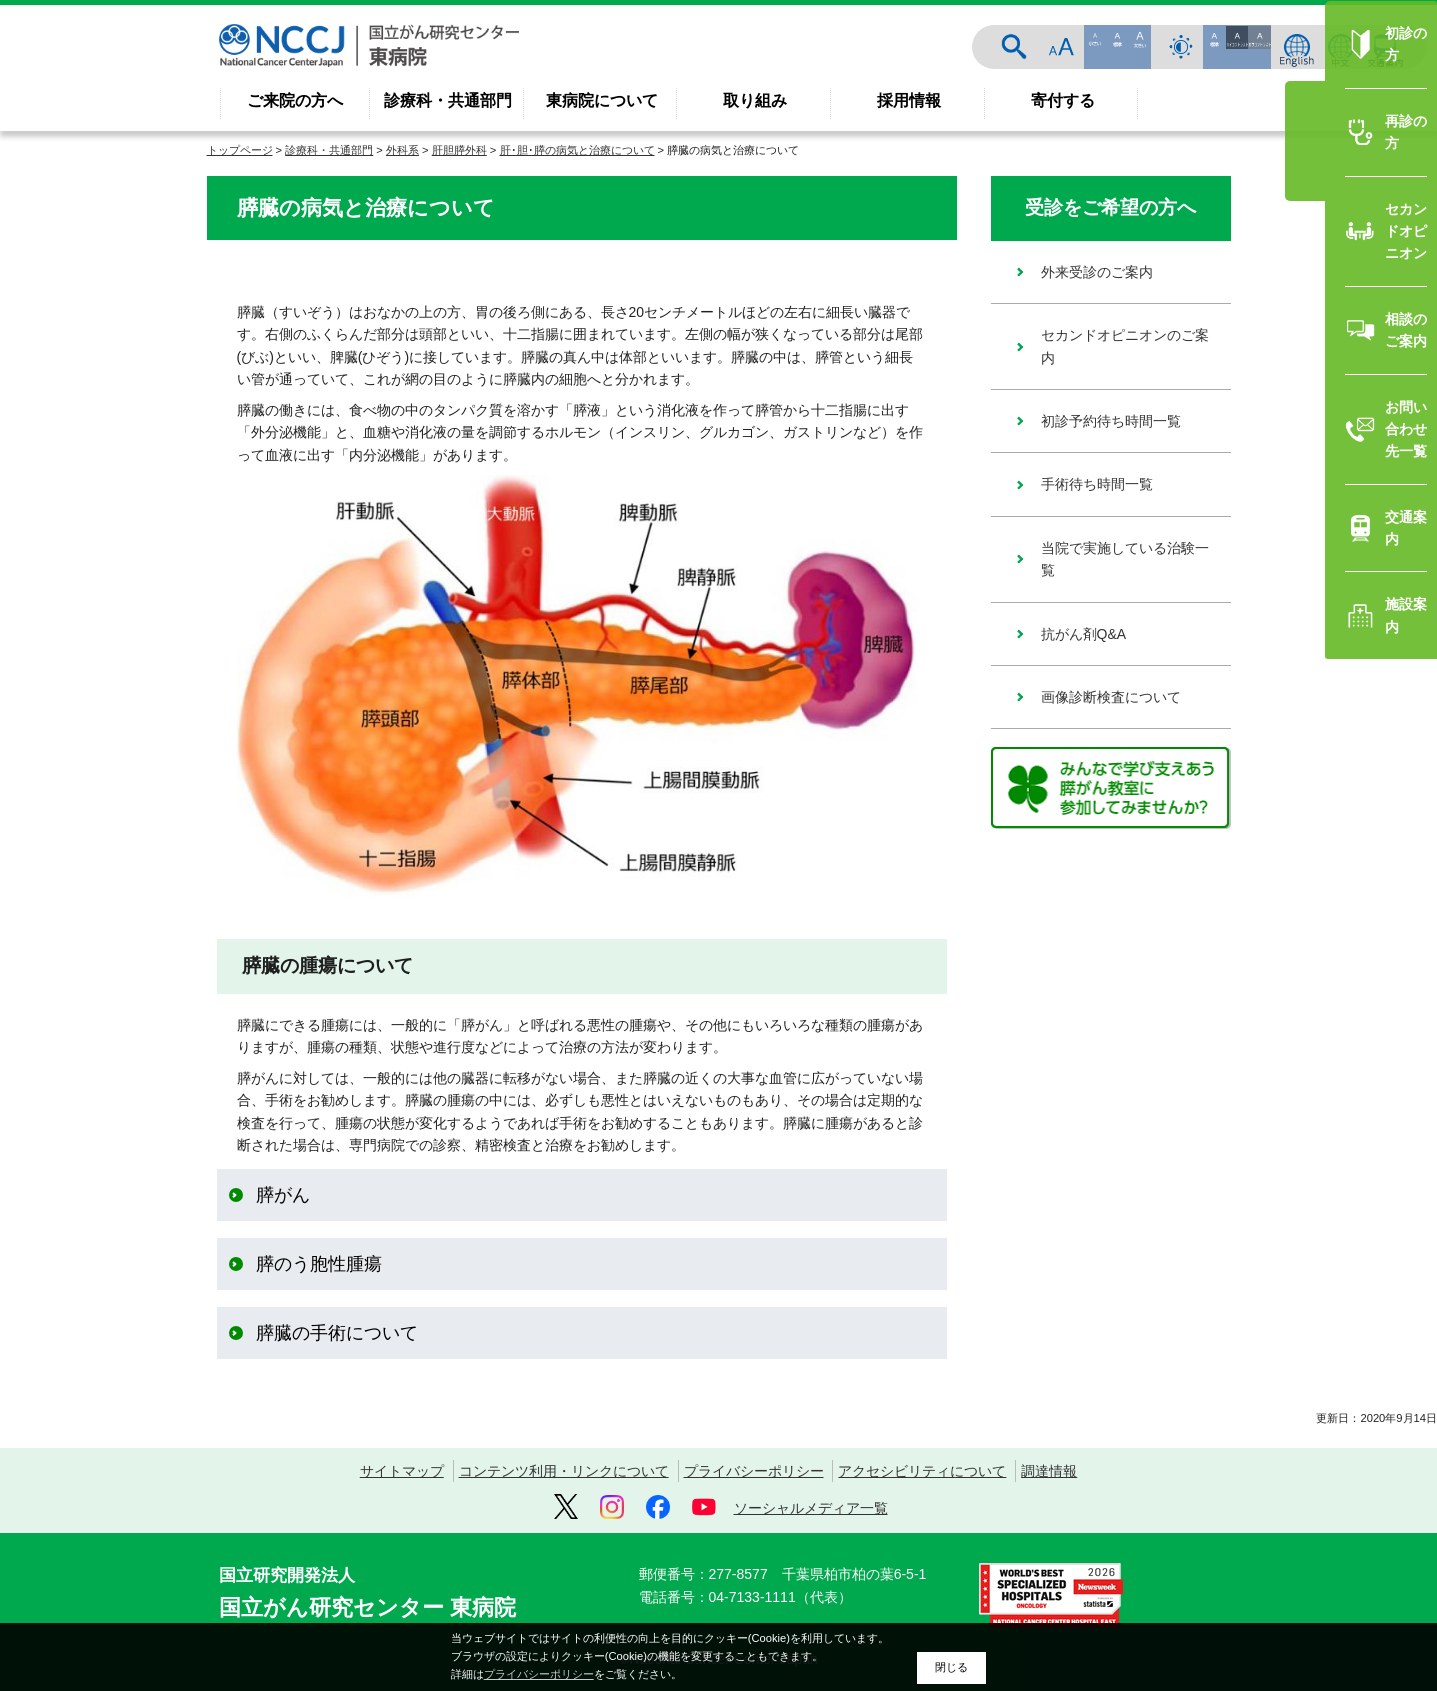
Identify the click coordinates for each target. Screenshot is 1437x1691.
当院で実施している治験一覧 (1125, 559)
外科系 (402, 150)
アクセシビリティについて (922, 1471)
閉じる (951, 1667)
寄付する (1063, 100)
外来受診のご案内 (1097, 272)
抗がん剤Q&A (1084, 634)
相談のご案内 (1309, 745)
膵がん (283, 1195)
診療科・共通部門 (448, 100)
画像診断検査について (1111, 697)
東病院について (602, 100)
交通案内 (1385, 47)
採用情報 (909, 100)
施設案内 (1295, 941)
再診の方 (1295, 614)
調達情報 (1049, 1471)
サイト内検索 (1149, 47)
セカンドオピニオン (1330, 680)
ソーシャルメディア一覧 (811, 1508)
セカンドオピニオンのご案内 (1125, 346)
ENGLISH (1297, 47)
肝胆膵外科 (459, 150)
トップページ (240, 150)
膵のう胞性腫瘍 (319, 1264)
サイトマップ (402, 1471)
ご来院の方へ (295, 100)
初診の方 (1295, 549)
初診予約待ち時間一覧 (1111, 421)
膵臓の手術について (337, 1333)
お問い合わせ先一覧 (1330, 810)
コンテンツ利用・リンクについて (564, 1471)
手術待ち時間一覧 (1097, 484)
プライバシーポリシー (754, 1471)
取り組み (755, 100)
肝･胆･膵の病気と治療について (577, 150)
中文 (1341, 47)
